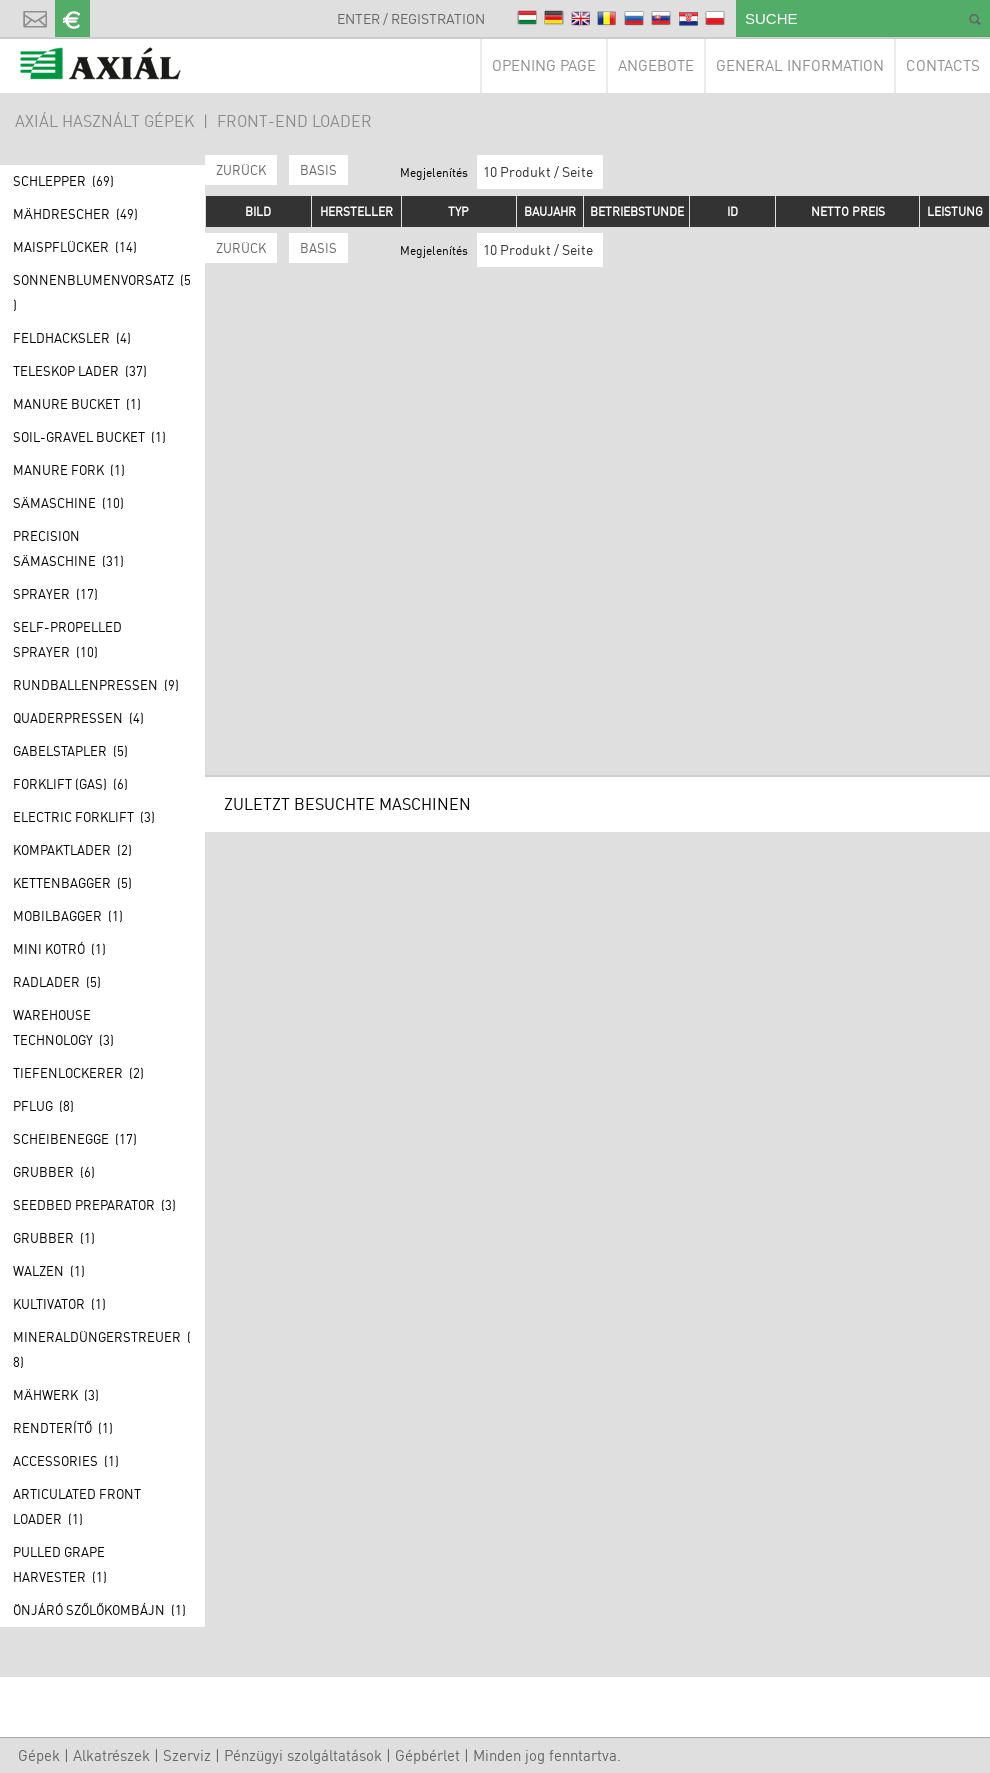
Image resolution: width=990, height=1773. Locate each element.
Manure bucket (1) (77, 404)
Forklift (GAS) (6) (70, 784)
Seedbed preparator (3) (94, 1205)
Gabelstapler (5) (70, 751)
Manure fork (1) (69, 470)
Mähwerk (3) (56, 1395)
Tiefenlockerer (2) (78, 1073)
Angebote (656, 65)
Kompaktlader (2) (72, 850)
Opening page (544, 65)
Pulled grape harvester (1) (60, 1564)
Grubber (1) (54, 1238)
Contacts (943, 65)
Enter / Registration (411, 18)
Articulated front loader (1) (77, 1506)
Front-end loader (294, 121)
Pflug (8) (43, 1106)
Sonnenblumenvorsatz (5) (102, 292)
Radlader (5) (57, 982)
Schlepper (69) (63, 181)
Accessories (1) (66, 1461)
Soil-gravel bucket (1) (89, 437)
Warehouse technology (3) (63, 1027)
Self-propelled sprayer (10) (67, 639)
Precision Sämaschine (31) (68, 548)
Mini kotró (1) (59, 949)
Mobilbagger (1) (68, 916)
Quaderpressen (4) (78, 718)
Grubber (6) (54, 1172)
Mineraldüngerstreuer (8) (102, 1349)
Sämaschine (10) (68, 503)
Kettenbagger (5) (72, 883)
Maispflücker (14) (75, 247)
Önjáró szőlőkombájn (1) (99, 1610)
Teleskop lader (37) (80, 371)
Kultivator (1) (59, 1304)
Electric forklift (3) (84, 817)
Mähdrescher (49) (75, 214)
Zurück (241, 170)
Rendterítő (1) (63, 1428)
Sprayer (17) (55, 594)
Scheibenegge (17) (75, 1139)
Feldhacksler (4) (72, 338)
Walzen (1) (49, 1271)
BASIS (318, 170)
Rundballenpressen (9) (96, 685)
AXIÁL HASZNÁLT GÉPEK (104, 121)
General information (800, 65)
